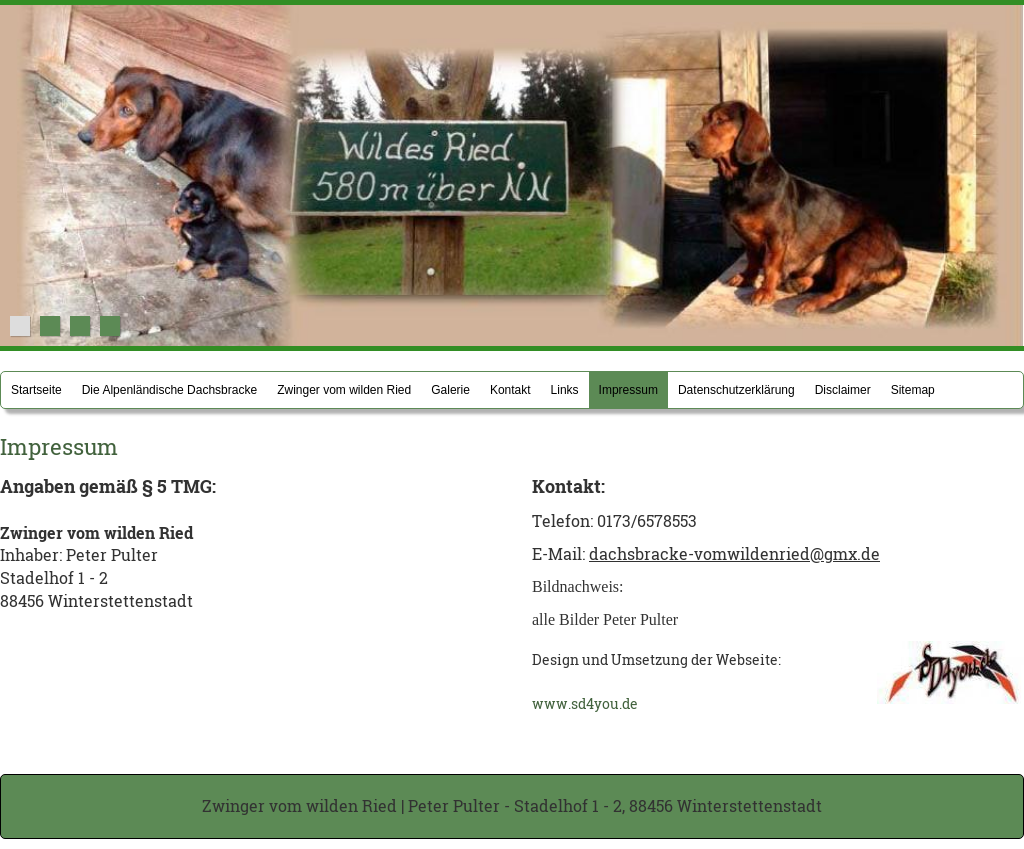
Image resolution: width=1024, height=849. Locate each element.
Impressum (628, 390)
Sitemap (913, 390)
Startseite (36, 390)
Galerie (450, 390)
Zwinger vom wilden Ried (344, 390)
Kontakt (510, 390)
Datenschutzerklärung (736, 390)
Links (565, 390)
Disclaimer (843, 390)
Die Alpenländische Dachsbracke (169, 390)
